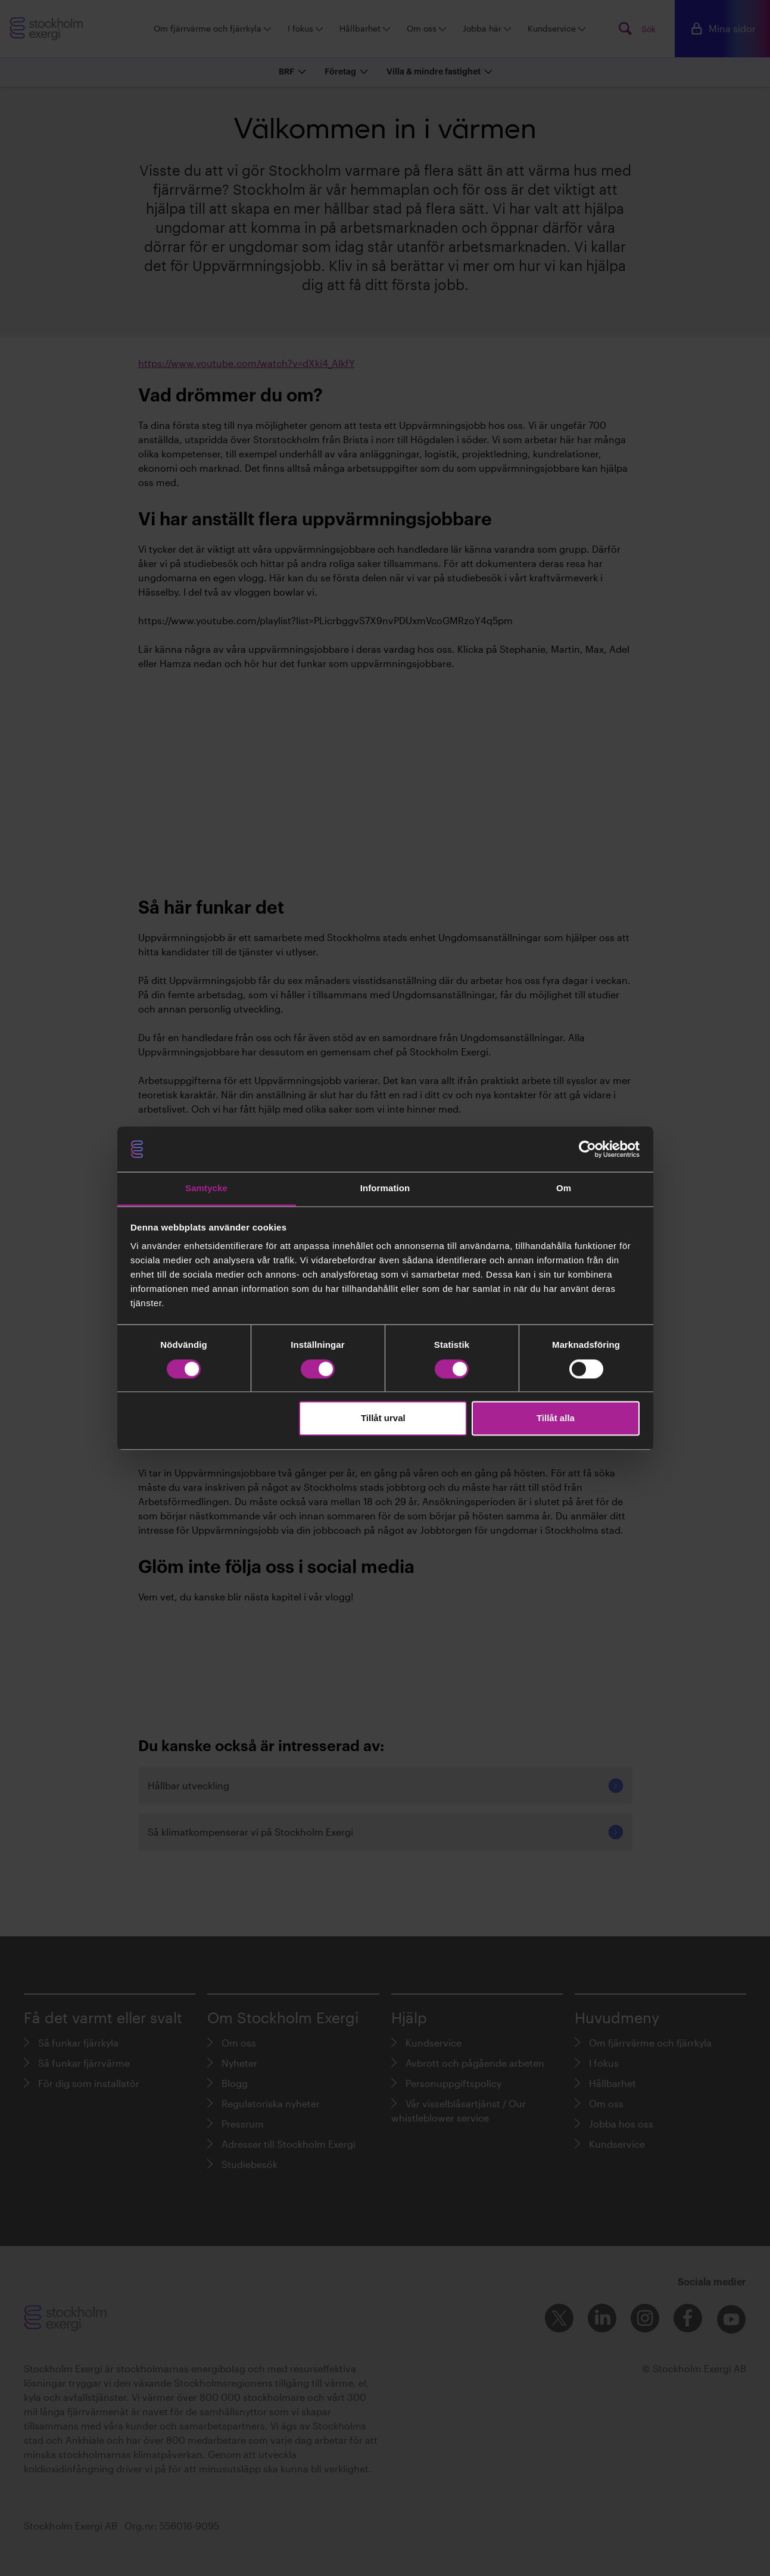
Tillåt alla (556, 1418)
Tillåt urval (383, 1418)
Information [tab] (385, 1188)
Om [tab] (563, 1188)
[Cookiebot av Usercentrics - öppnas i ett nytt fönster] (587, 1149)
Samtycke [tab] (206, 1188)
